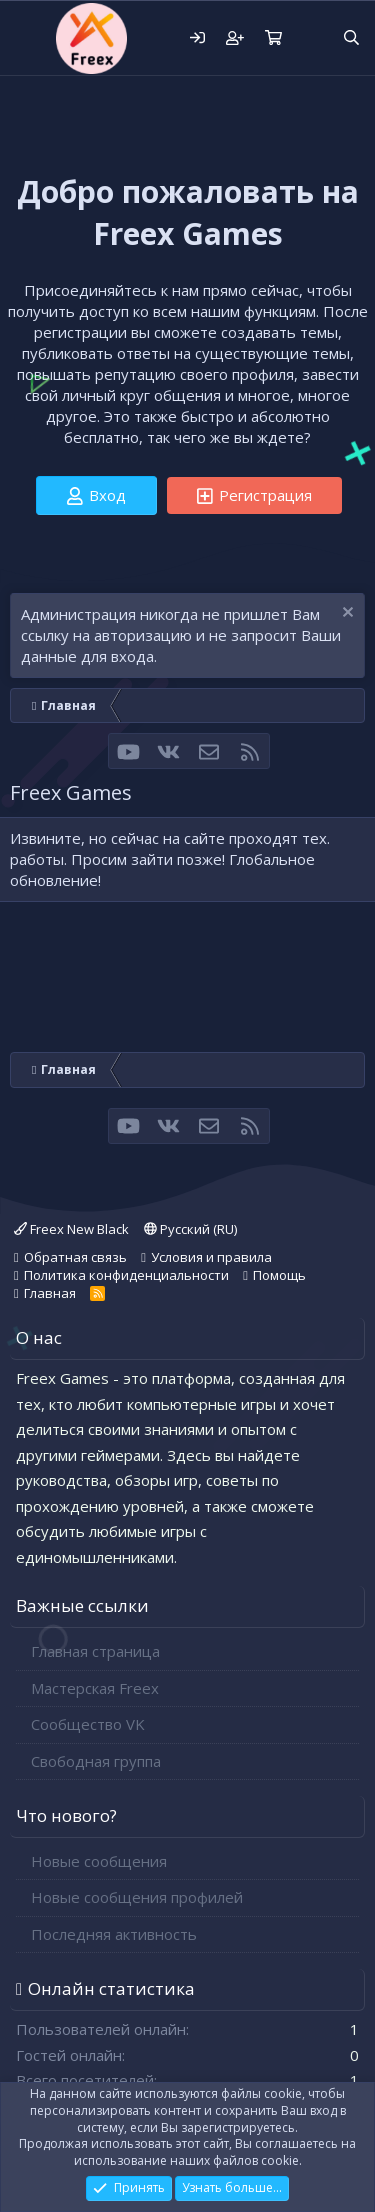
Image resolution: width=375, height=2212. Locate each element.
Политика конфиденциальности (126, 1275)
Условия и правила (211, 1257)
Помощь (279, 1275)
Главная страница (95, 1651)
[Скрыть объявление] (345, 614)
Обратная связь (75, 1257)
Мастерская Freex (95, 1688)
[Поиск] (351, 38)
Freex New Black (71, 1229)
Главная (50, 1293)
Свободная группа (96, 1761)
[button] (27, 38)
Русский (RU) (190, 1229)
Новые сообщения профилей (137, 1897)
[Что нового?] (311, 38)
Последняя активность (114, 1934)
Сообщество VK (88, 1724)
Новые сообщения (99, 1861)
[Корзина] (273, 38)
